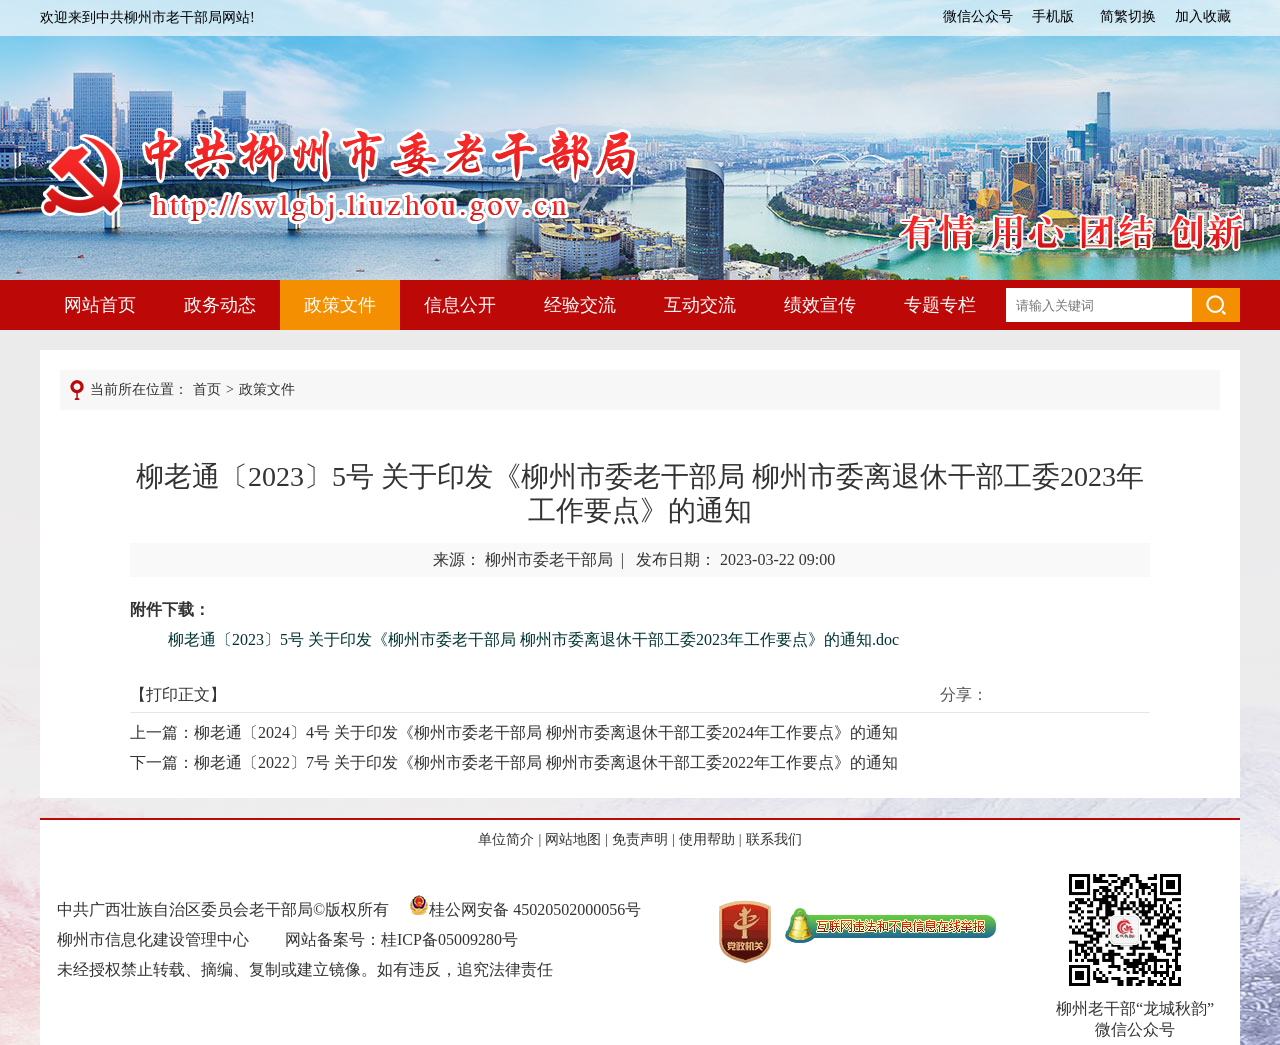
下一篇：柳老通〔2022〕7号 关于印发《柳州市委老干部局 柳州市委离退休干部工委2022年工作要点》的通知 (514, 762)
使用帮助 (707, 839)
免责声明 (640, 839)
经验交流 (580, 305)
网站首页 (100, 305)
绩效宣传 (820, 305)
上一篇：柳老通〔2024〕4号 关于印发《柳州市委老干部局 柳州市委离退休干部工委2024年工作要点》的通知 (514, 732)
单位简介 (506, 839)
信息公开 (460, 305)
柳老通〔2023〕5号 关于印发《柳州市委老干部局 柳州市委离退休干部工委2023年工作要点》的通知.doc (533, 639)
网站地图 (573, 839)
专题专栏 (940, 305)
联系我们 (774, 839)
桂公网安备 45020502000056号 (525, 909)
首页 (207, 389)
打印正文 (178, 694)
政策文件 (340, 305)
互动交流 (700, 305)
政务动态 (220, 305)
